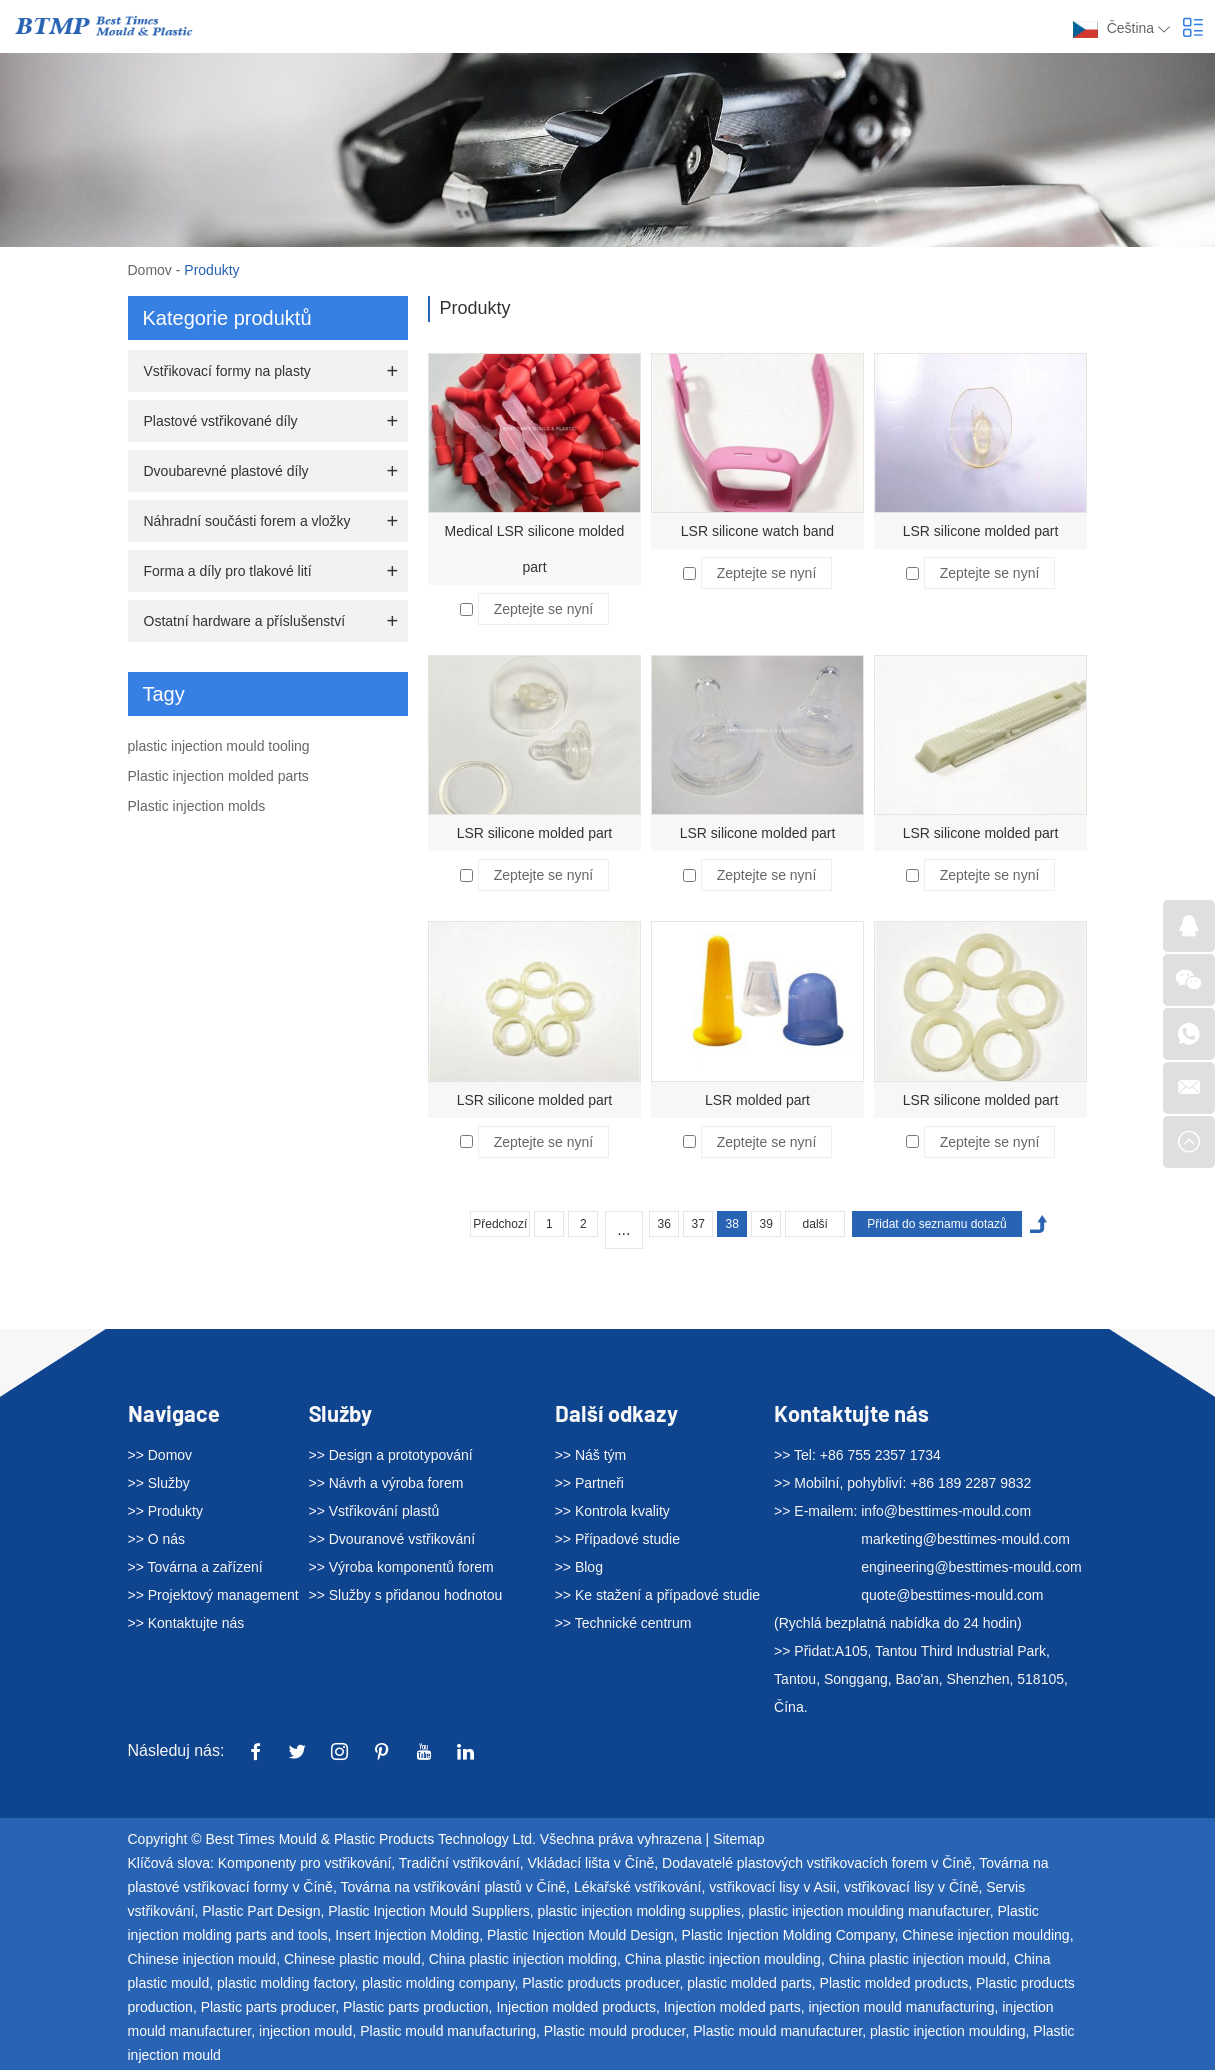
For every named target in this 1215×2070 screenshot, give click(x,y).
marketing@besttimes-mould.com (965, 1539)
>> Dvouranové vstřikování (392, 1539)
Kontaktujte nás (851, 1413)
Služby (340, 1413)
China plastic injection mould (917, 1959)
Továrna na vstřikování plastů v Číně (453, 1887)
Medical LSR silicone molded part (535, 549)
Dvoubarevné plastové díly (226, 471)
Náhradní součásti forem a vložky (247, 521)
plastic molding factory (285, 1983)
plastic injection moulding (948, 2031)
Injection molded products (576, 2007)
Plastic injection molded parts (218, 776)
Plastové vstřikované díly (221, 421)
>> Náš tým (591, 1455)
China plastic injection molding (523, 1959)
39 (766, 1224)
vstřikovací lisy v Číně (911, 1887)
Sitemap (738, 1839)
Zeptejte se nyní (544, 609)
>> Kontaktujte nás (186, 1623)
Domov (150, 270)
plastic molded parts (749, 1983)
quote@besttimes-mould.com (952, 1595)
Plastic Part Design (261, 1911)
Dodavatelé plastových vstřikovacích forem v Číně (817, 1863)
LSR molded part (757, 1100)
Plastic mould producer (615, 2031)
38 (732, 1224)
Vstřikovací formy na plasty (227, 371)
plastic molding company (438, 1983)
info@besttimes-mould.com (946, 1511)
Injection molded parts (732, 2007)
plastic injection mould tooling (219, 746)
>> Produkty (166, 1511)
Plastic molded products (894, 1983)
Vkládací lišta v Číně (590, 1863)
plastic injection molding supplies (639, 1911)
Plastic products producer (600, 1983)
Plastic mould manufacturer (777, 2031)
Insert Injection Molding (407, 1935)
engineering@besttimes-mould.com (971, 1567)
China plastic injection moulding (723, 1959)
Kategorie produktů (227, 318)
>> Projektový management (213, 1595)
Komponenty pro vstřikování (305, 1863)
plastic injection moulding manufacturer (868, 1911)
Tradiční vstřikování (459, 1863)
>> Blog (579, 1567)
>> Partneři (589, 1483)
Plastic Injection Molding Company (788, 1935)
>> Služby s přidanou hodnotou (406, 1595)
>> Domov (160, 1455)
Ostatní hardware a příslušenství (245, 621)
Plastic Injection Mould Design (580, 1935)
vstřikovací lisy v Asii (772, 1887)
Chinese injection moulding (985, 1935)
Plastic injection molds (197, 806)
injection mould (305, 2031)
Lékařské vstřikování (638, 1887)
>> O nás (157, 1539)
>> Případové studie (617, 1539)
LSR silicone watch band (757, 531)
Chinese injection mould (202, 1959)
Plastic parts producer (268, 2007)
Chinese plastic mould (352, 1959)
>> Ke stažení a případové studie (657, 1595)
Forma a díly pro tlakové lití (228, 571)
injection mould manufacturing (901, 2007)
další (815, 1224)
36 (664, 1224)
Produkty (211, 270)
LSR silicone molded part (981, 531)
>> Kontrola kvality (612, 1511)
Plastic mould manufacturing (448, 2031)
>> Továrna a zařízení (195, 1567)
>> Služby (159, 1483)
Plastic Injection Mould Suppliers (429, 1911)
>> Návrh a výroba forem (386, 1483)
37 (698, 1224)
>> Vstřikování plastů (374, 1511)
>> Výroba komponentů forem (401, 1567)
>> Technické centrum (623, 1623)
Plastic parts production (416, 2007)
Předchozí (500, 1224)
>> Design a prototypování (391, 1455)
